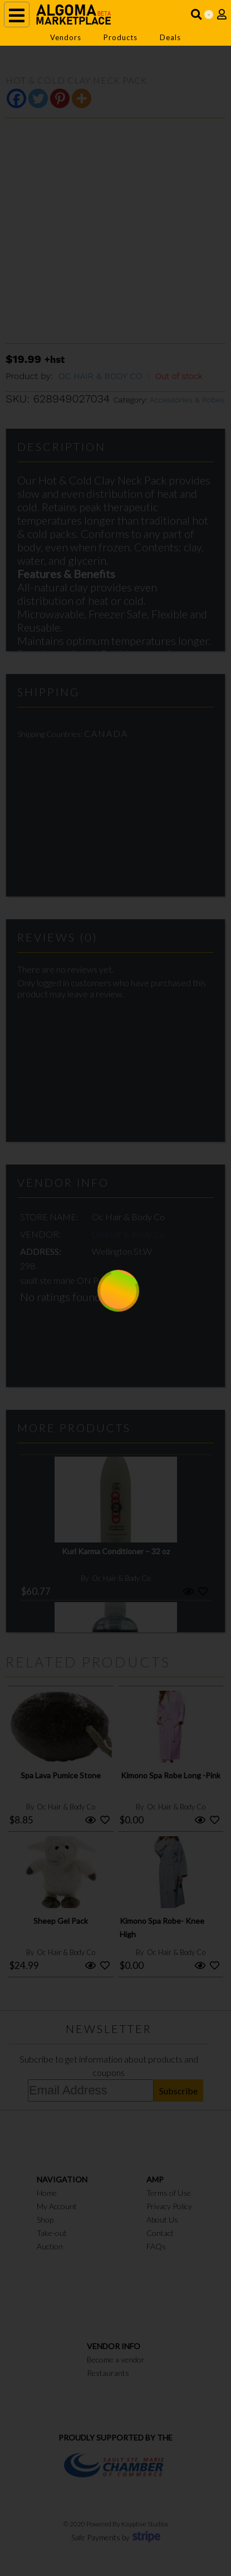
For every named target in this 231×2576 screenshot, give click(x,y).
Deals (170, 37)
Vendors (65, 37)
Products (120, 37)
